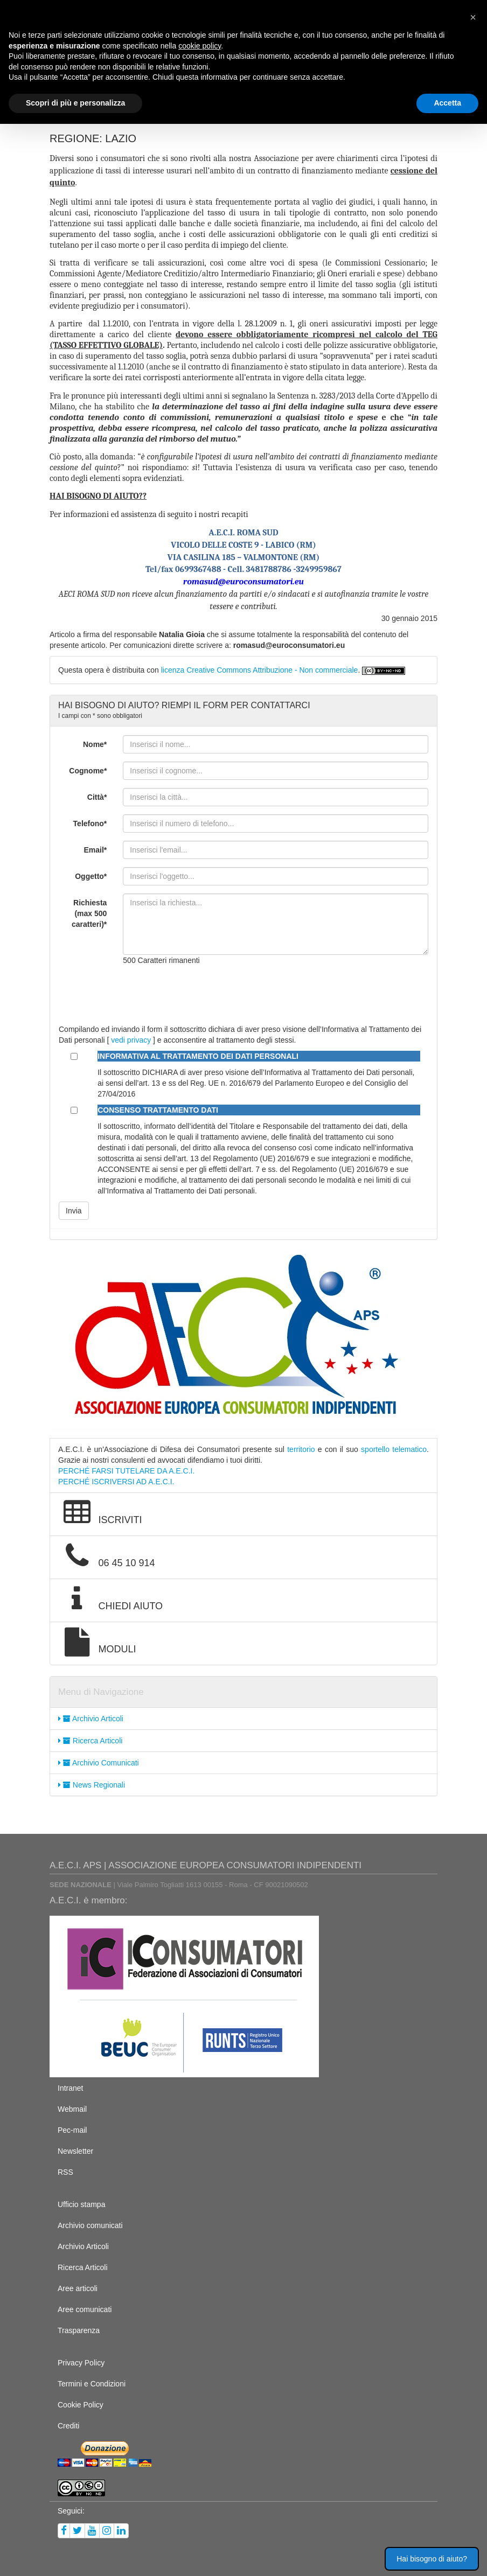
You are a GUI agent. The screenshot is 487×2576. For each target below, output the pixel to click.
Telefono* (90, 823)
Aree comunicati (85, 2309)
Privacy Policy (81, 2362)
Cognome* (88, 770)
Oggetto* (91, 876)
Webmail (72, 2109)
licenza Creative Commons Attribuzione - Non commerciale (259, 670)
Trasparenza (79, 2330)
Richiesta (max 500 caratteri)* (89, 913)
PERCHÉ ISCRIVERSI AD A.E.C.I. (116, 1481)
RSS (65, 2172)
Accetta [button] (447, 103)
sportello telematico (394, 1449)
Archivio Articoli (90, 1718)
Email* (95, 850)
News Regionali (91, 1785)
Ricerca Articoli (90, 1740)
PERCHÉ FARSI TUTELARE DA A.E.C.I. (126, 1471)
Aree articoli (78, 2288)
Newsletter (75, 2151)
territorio (301, 1449)
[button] (473, 17)
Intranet (70, 2088)
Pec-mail (72, 2130)
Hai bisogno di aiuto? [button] (431, 2558)
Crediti (68, 2425)
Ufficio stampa (81, 2204)
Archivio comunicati (90, 2225)
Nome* (95, 744)
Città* (97, 797)
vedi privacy (131, 1040)
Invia (74, 1210)
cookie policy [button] (199, 45)
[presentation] (205, 995)
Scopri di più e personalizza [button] (75, 103)
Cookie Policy (80, 2404)
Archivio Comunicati (98, 1762)
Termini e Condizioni (92, 2383)
